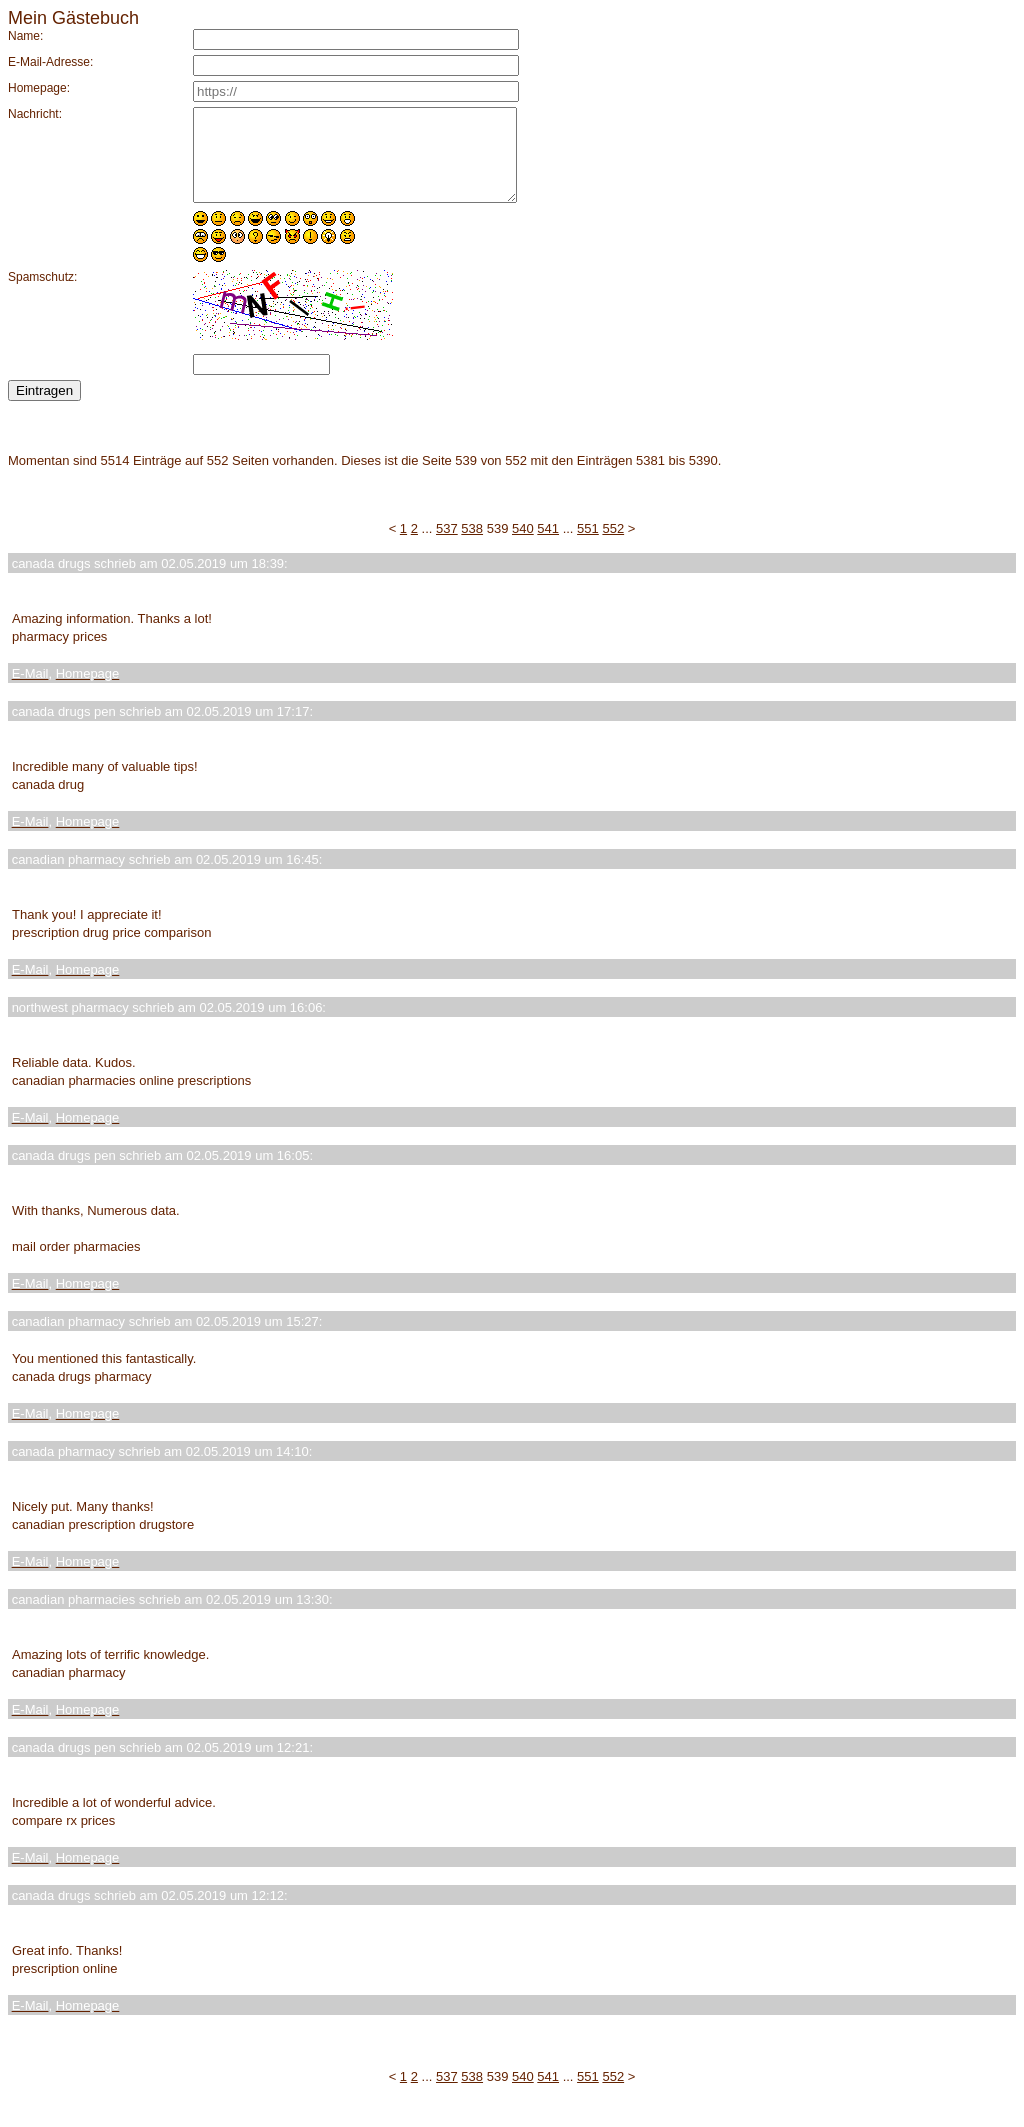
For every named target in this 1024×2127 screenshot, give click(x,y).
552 (613, 546)
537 (447, 546)
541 (548, 546)
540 (523, 546)
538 (472, 546)
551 (588, 546)
